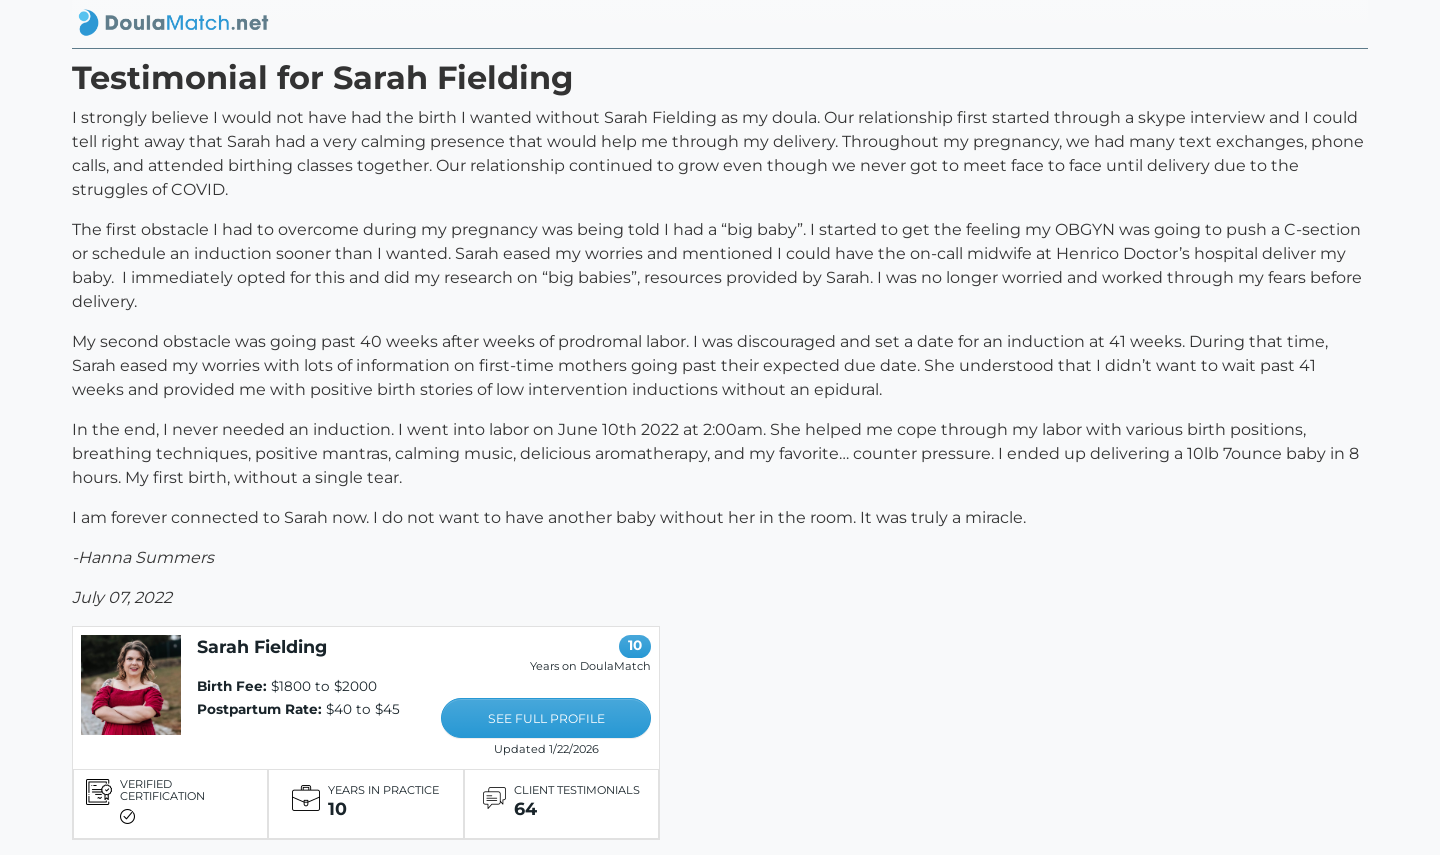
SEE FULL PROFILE (546, 718)
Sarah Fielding (262, 646)
